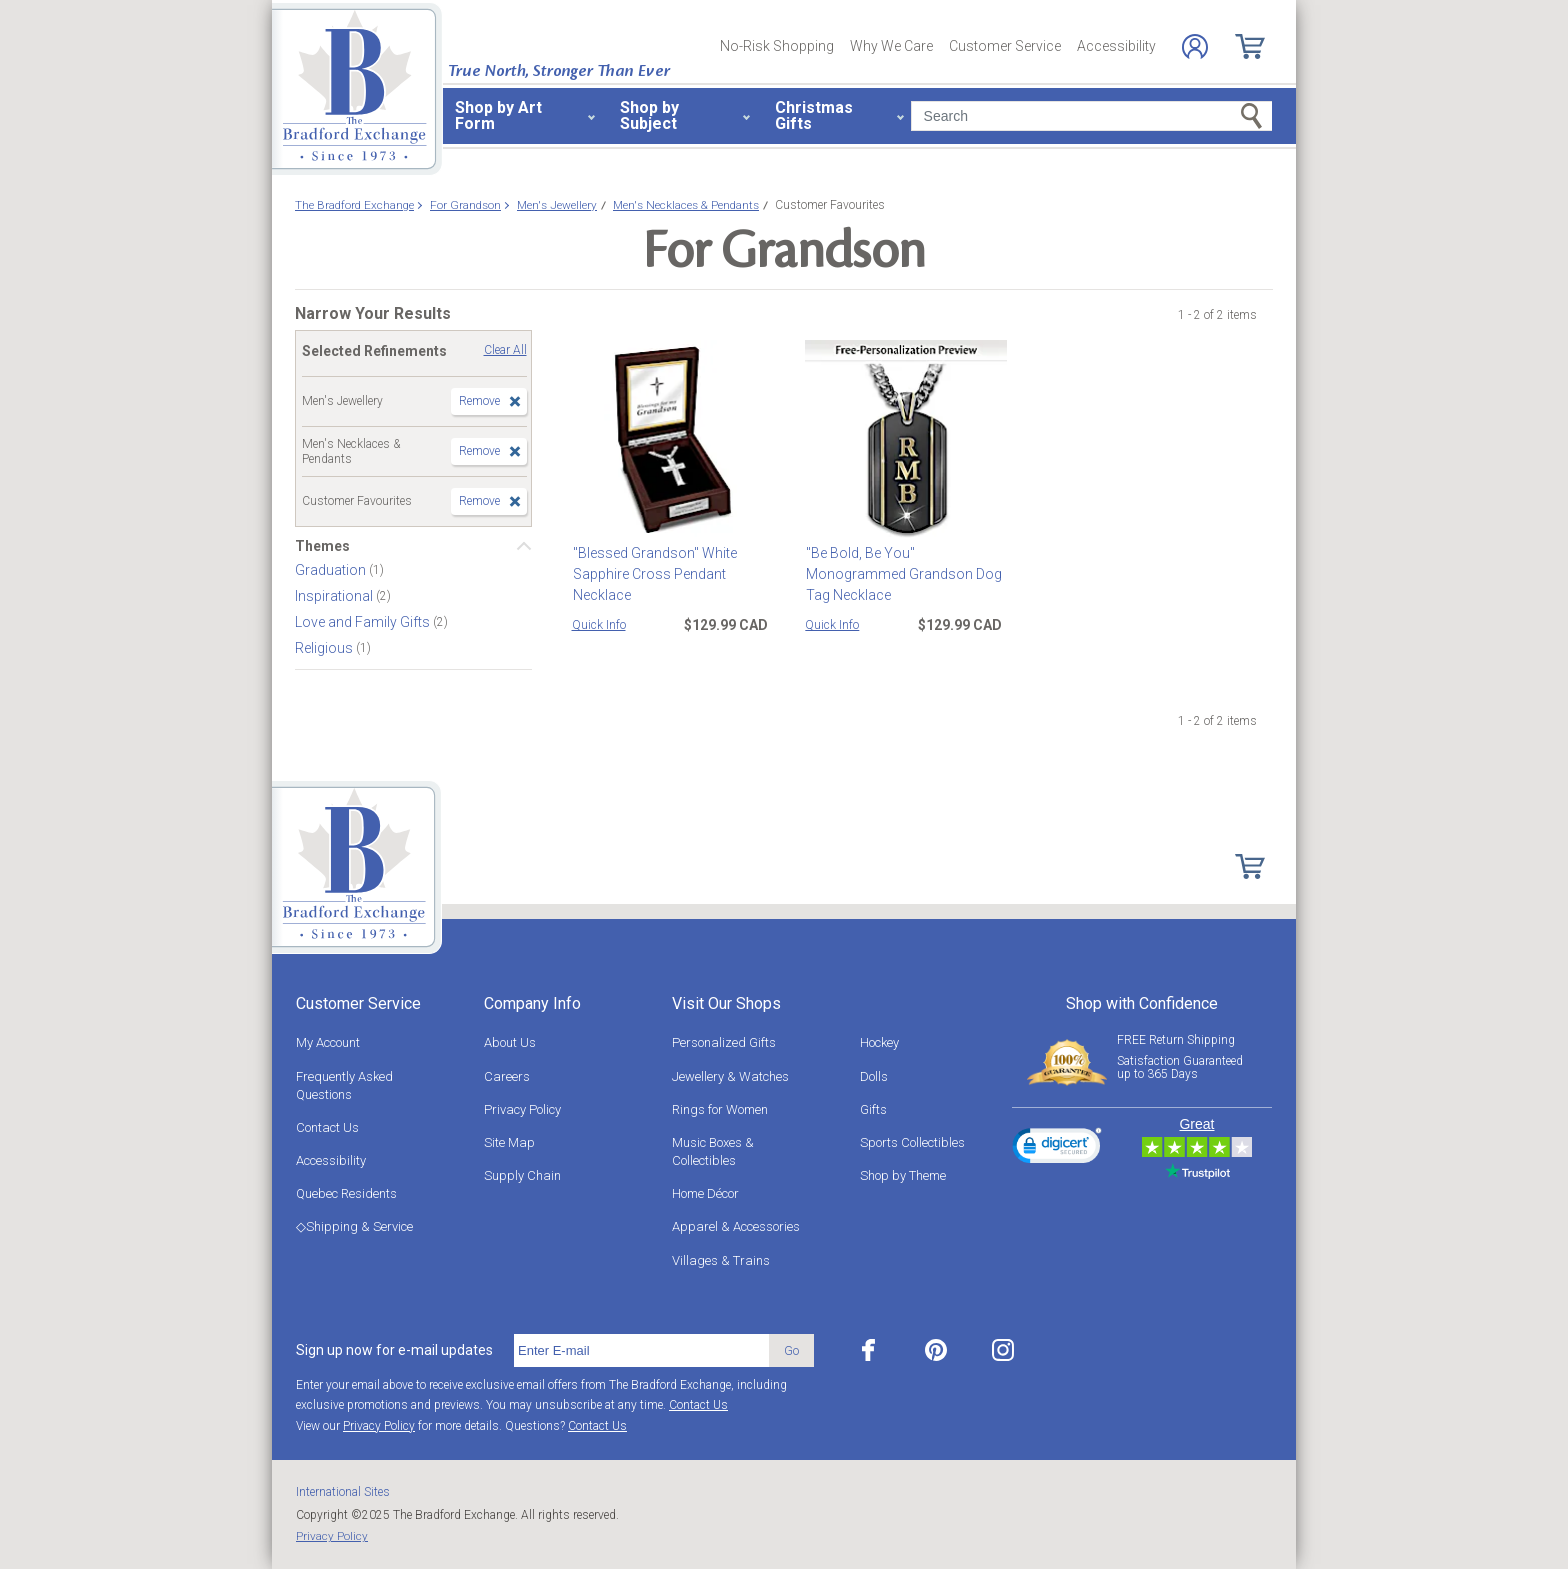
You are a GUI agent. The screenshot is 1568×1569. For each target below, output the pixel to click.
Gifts (873, 1109)
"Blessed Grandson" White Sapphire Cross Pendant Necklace (654, 574)
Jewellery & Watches (730, 1076)
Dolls (874, 1076)
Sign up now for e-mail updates (394, 1350)
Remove (479, 401)
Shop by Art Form (498, 115)
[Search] (1091, 116)
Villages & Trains (721, 1260)
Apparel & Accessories (736, 1226)
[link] (1057, 1149)
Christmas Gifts (814, 115)
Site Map (509, 1142)
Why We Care (891, 46)
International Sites (343, 1492)
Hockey (879, 1042)
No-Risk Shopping (777, 46)
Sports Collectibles (912, 1142)
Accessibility (1116, 46)
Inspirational (335, 596)
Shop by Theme (903, 1175)
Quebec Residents (346, 1193)
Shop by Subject (649, 115)
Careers (507, 1076)
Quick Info (599, 625)
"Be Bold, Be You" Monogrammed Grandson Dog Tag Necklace (903, 574)
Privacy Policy (522, 1109)
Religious (325, 648)
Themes (322, 546)
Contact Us (327, 1127)
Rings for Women (720, 1109)
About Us (510, 1042)
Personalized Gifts (724, 1042)
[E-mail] (641, 1351)
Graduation (332, 570)
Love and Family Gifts (364, 622)
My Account (328, 1042)
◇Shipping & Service (354, 1226)
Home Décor (705, 1193)
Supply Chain (522, 1175)
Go (791, 1350)
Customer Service (1005, 46)
